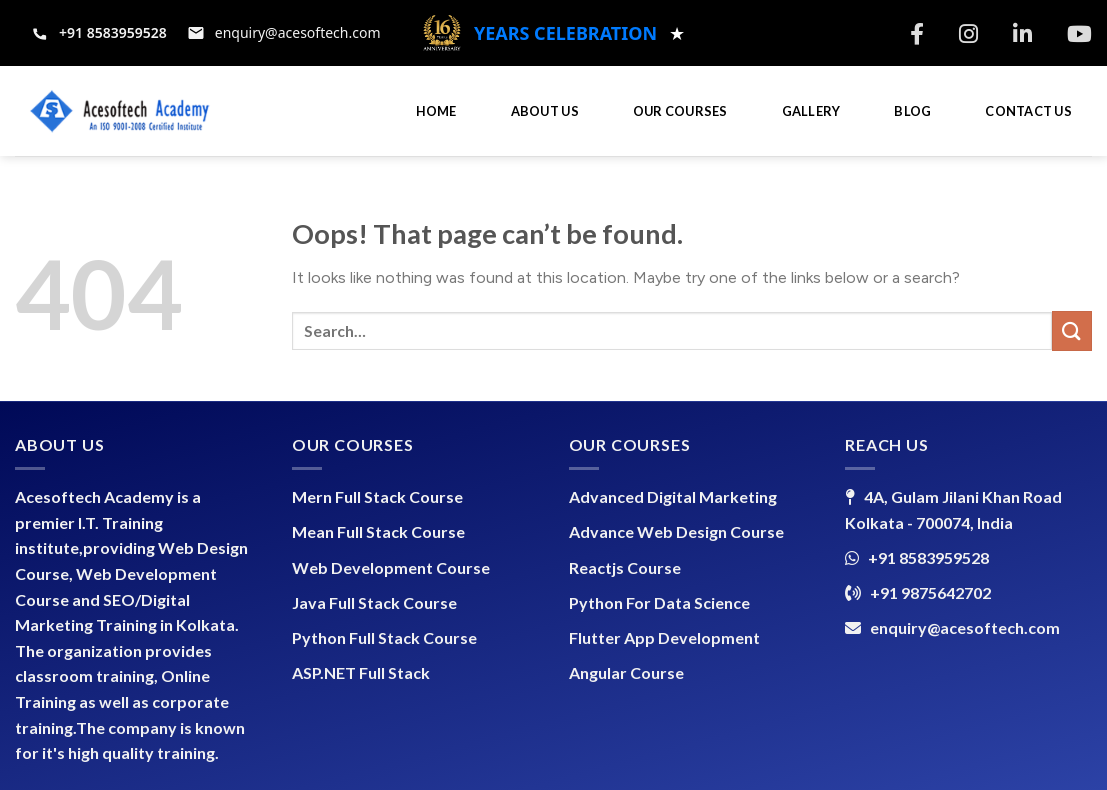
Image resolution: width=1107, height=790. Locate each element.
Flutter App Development (664, 637)
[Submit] (1072, 330)
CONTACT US (1028, 111)
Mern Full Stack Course (377, 496)
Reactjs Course (625, 567)
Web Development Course (391, 567)
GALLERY (811, 111)
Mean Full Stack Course (378, 531)
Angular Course (626, 672)
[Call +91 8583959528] (99, 33)
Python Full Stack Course (384, 637)
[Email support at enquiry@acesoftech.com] (284, 33)
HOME (436, 111)
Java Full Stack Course (374, 602)
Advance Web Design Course (676, 531)
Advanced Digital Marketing (673, 496)
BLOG (912, 111)
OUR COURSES (680, 111)
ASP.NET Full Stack (361, 672)
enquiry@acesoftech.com (965, 627)
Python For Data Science (659, 602)
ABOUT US (545, 111)
